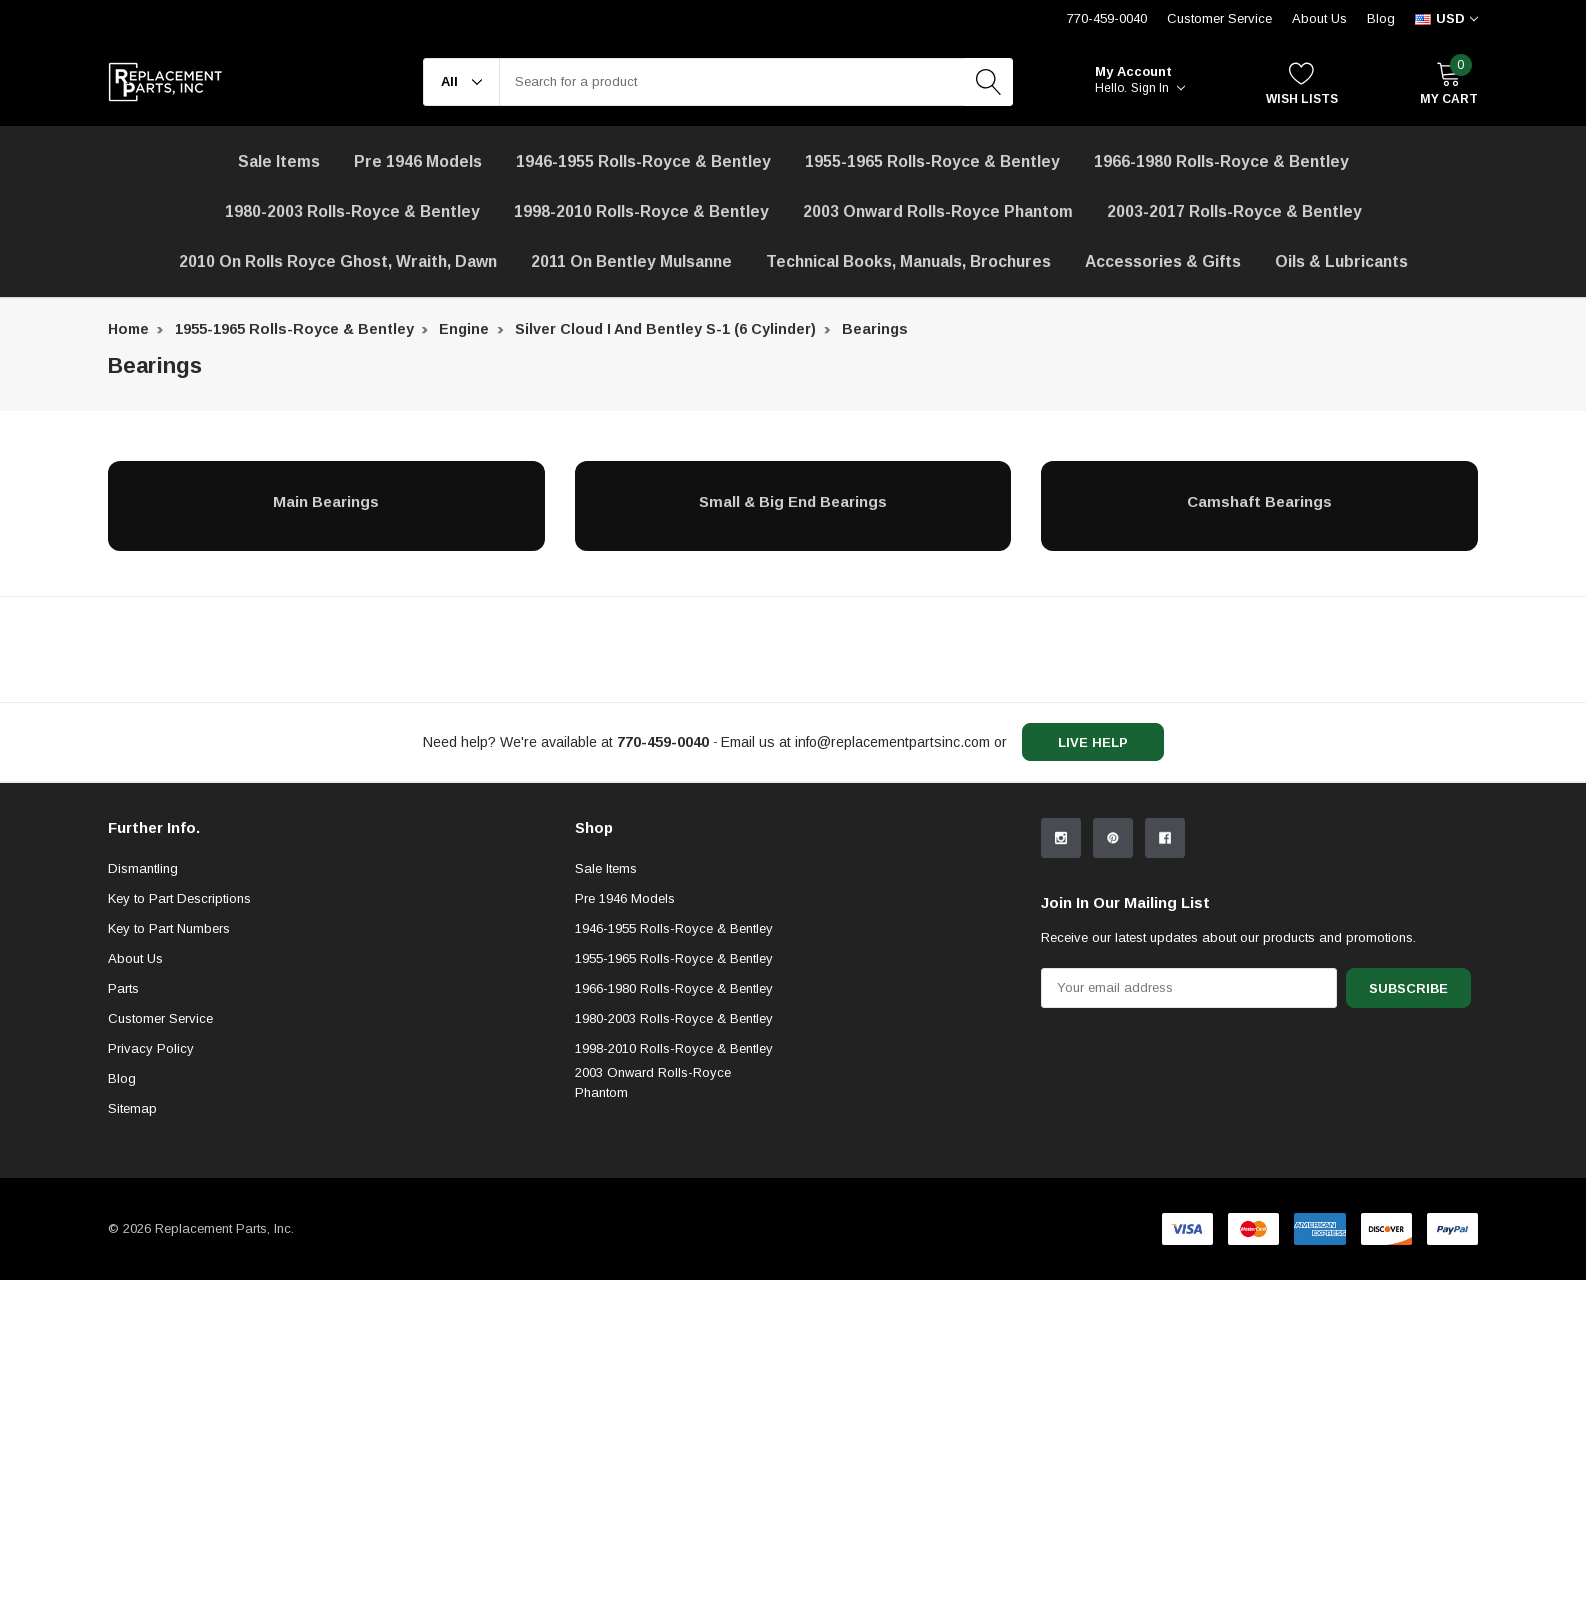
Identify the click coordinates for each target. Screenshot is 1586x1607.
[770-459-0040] (663, 742)
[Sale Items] (279, 162)
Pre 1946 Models (418, 161)
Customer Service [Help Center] (1219, 18)
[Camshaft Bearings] (1259, 501)
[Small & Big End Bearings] (793, 501)
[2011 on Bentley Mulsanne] (631, 262)
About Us (1319, 18)
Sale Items (606, 1032)
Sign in (1158, 88)
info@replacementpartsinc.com (892, 742)
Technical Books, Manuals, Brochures (908, 261)
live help (1093, 742)
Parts (123, 1152)
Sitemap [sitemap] (132, 1272)
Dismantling (143, 1032)
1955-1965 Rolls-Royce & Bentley (932, 161)
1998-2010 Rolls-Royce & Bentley (641, 211)
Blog (1381, 18)
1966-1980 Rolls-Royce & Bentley (1221, 161)
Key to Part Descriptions (179, 1062)
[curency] (1446, 19)
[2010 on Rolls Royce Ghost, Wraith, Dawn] (338, 262)
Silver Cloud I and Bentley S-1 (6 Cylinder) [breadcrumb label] (665, 329)
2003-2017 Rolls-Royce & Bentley (1234, 211)
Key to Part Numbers (169, 1092)
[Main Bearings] (326, 501)
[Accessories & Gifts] (1163, 262)
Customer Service (160, 1182)
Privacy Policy (151, 1212)
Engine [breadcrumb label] (464, 329)
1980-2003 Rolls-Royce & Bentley (352, 211)
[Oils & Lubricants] (1341, 262)
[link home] (165, 82)
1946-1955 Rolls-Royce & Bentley (643, 161)
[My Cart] (1449, 82)
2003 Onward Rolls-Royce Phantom (653, 1246)
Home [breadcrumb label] (128, 329)
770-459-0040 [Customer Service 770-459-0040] (1107, 18)
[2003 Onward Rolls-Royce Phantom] (938, 212)
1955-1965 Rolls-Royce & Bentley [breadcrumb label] (294, 329)
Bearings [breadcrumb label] (875, 329)
